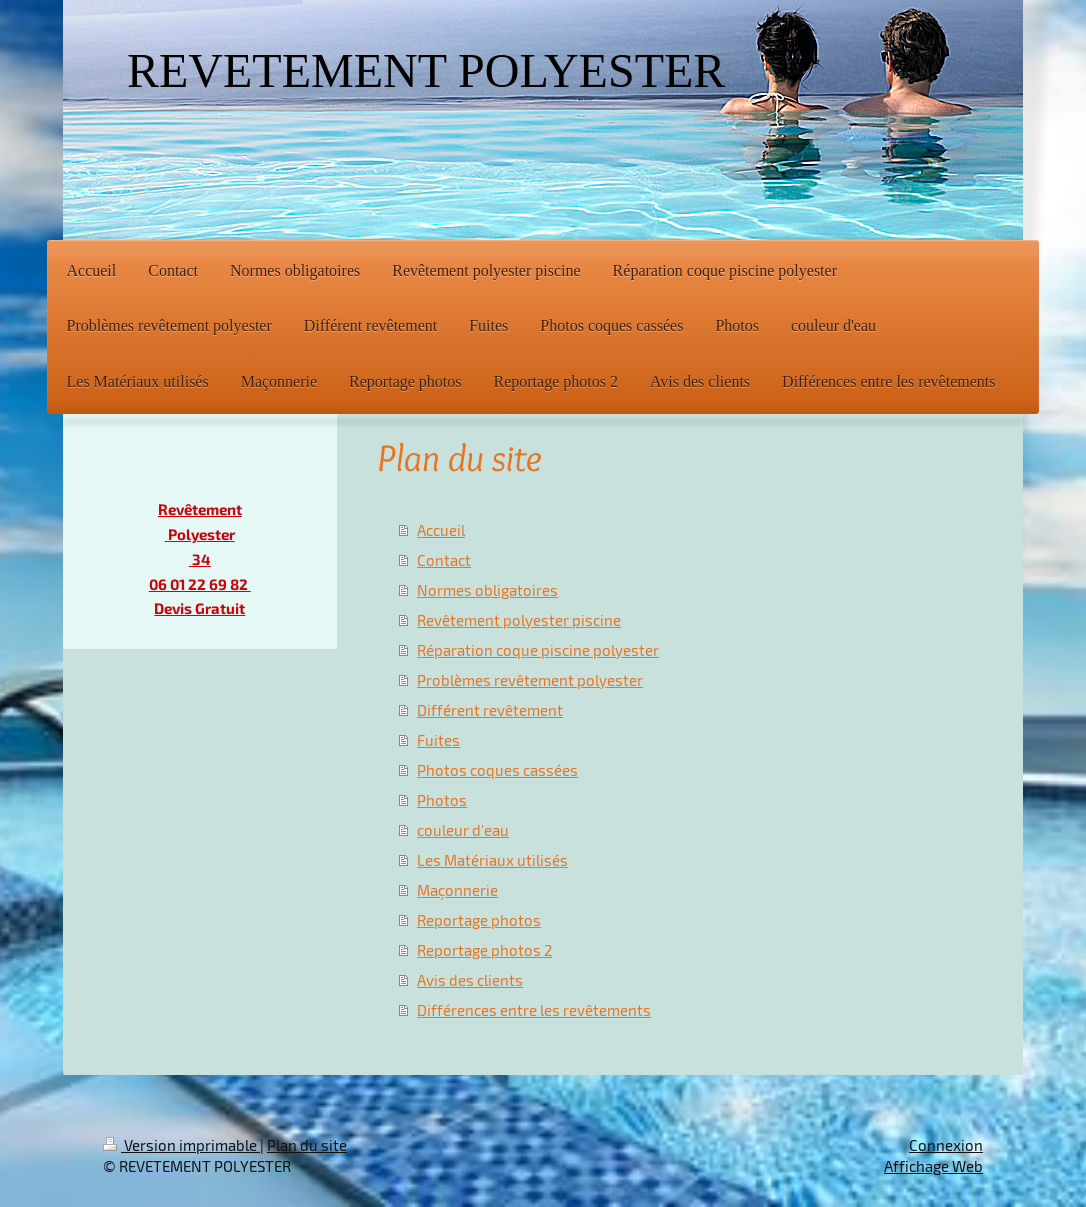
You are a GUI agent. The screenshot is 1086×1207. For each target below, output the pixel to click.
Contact (444, 560)
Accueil (441, 530)
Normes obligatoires (487, 590)
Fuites (438, 740)
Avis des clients (470, 980)
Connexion (946, 1145)
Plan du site (307, 1145)
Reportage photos (479, 920)
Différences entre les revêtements (534, 1010)
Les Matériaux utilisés (492, 860)
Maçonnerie (457, 890)
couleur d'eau (463, 830)
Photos (442, 800)
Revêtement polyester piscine (519, 620)
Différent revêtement (490, 710)
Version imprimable (181, 1145)
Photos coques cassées (497, 770)
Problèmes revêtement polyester (530, 680)
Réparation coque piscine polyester (538, 650)
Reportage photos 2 (484, 950)
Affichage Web (933, 1166)
